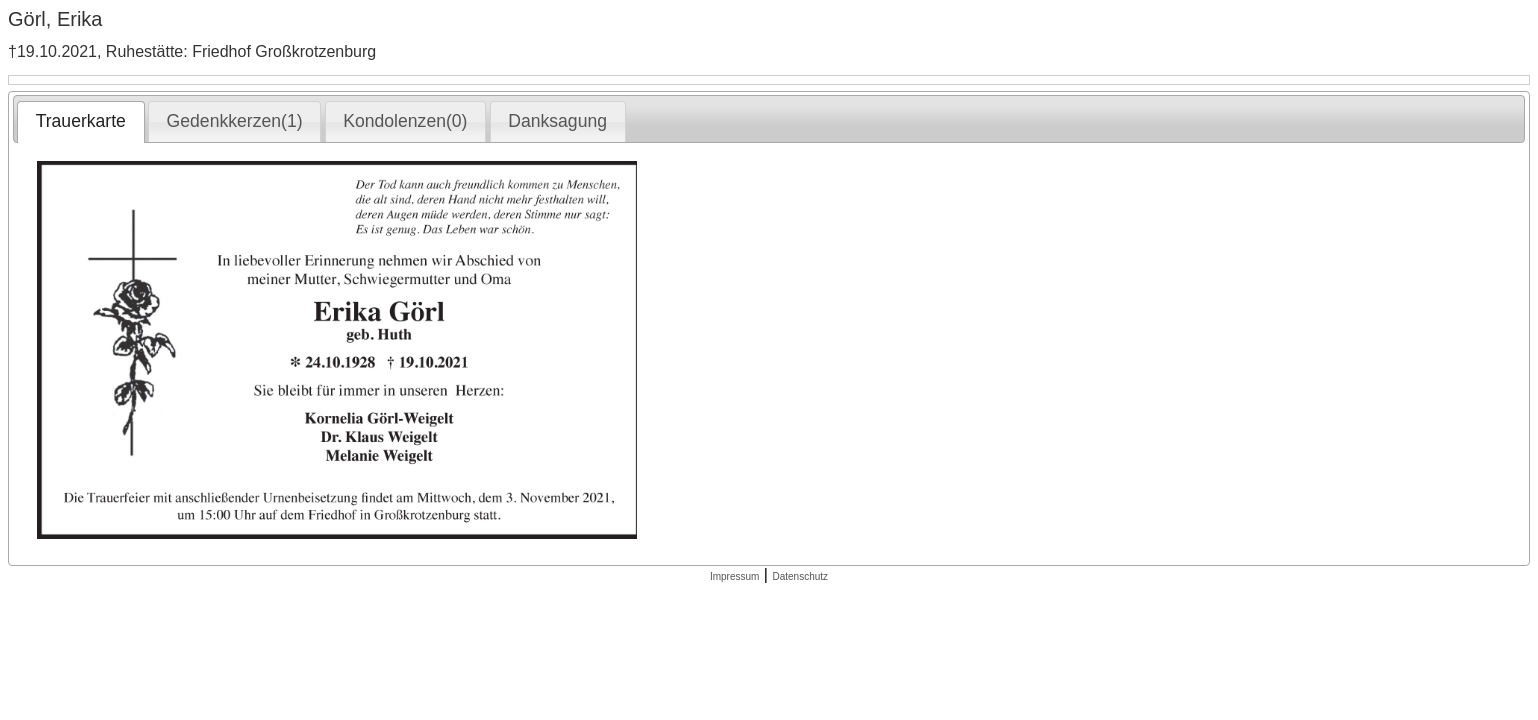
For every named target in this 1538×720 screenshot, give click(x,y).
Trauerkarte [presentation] (81, 121)
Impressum (734, 576)
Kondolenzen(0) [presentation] (405, 121)
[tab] (80, 122)
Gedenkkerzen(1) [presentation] (235, 121)
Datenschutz (800, 576)
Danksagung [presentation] (557, 121)
